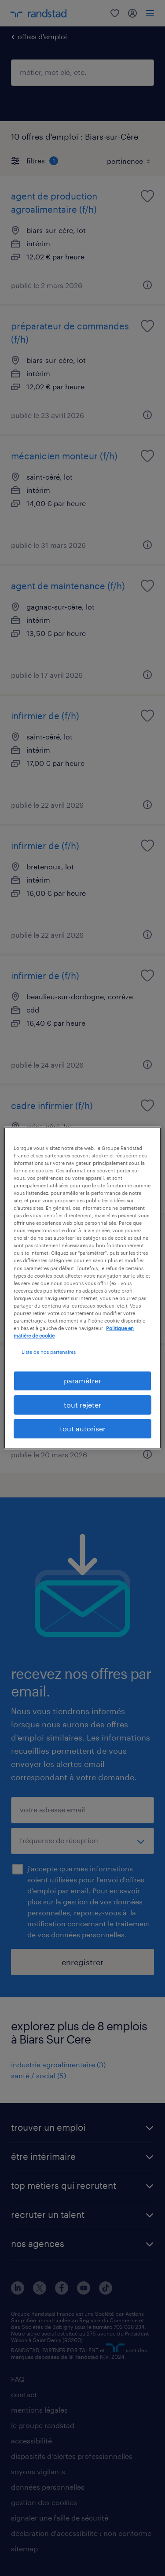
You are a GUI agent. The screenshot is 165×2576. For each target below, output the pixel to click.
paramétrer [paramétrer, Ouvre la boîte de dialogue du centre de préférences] (82, 1380)
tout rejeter (82, 1405)
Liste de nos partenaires (49, 1352)
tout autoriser (83, 1428)
